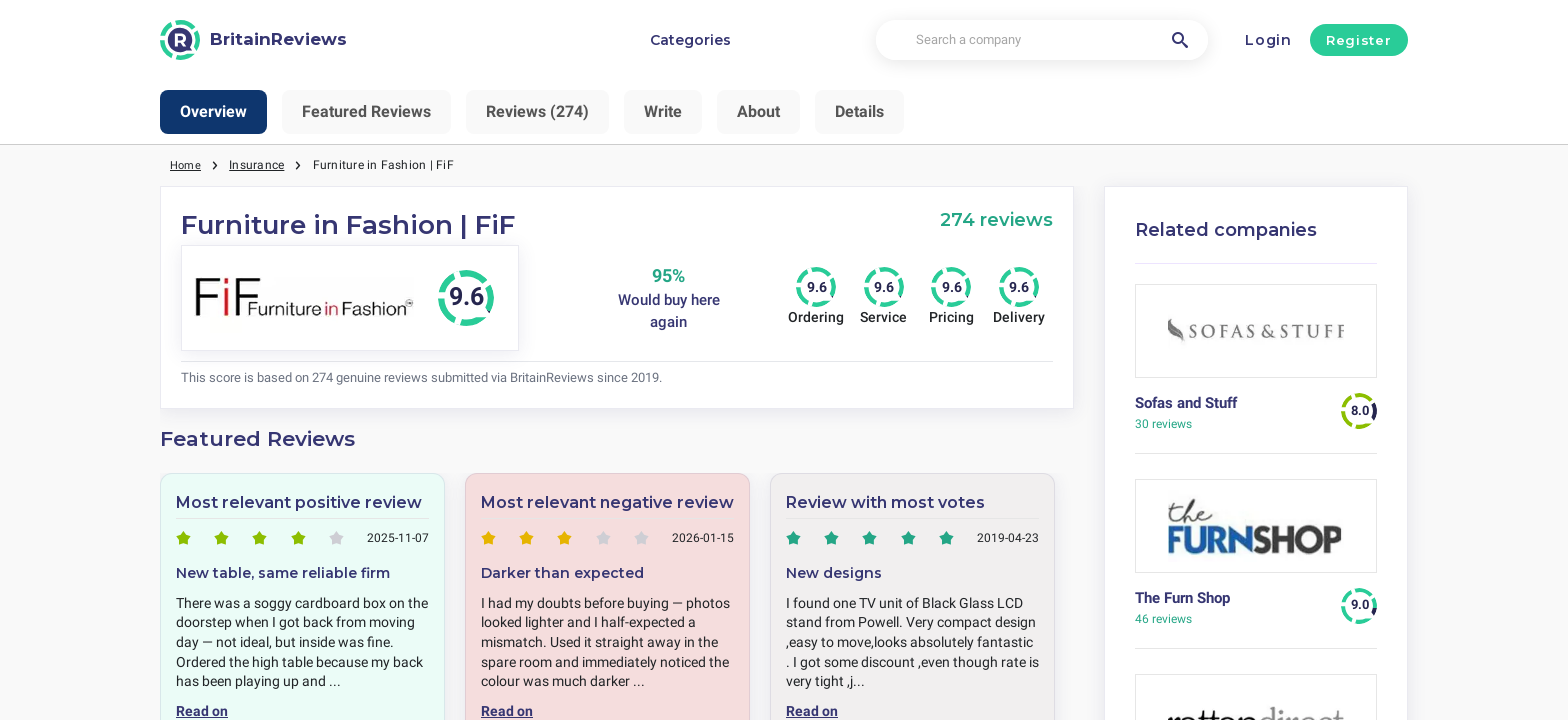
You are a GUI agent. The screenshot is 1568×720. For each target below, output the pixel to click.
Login (1268, 40)
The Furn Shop (1182, 598)
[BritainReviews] (253, 40)
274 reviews (996, 219)
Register (1358, 40)
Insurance (259, 165)
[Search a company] (1041, 40)
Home (187, 165)
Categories (690, 40)
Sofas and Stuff (1186, 403)
